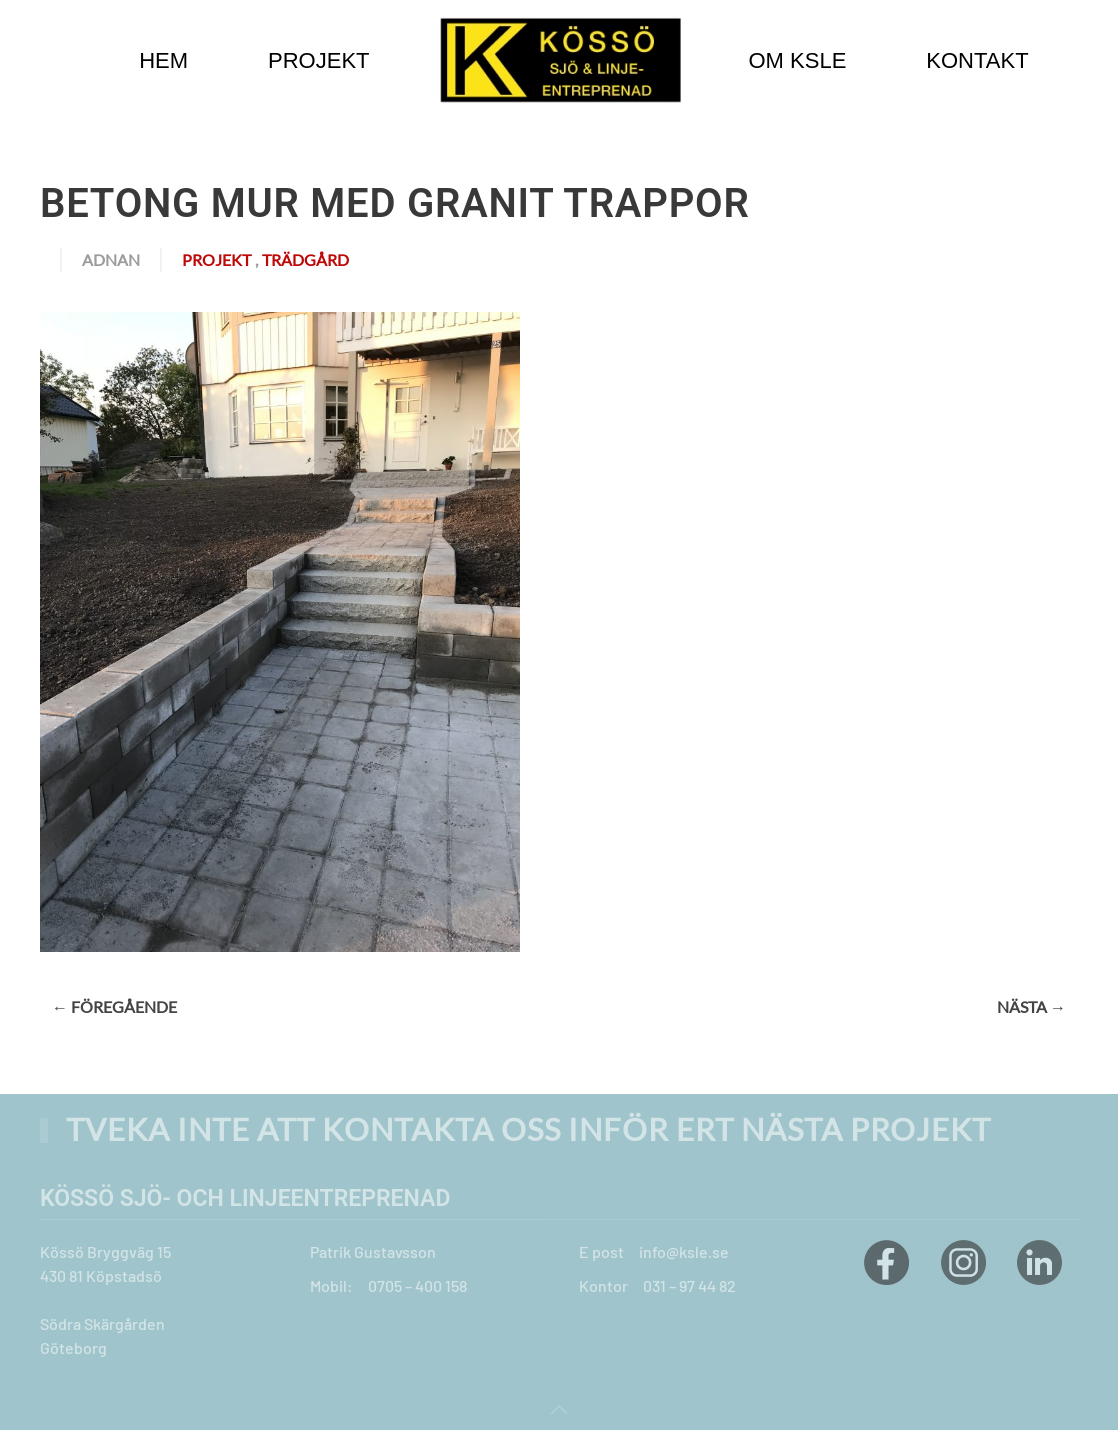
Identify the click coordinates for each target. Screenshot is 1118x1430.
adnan (111, 259)
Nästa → (1031, 1006)
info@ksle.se (684, 1251)
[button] (559, 1410)
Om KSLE (798, 60)
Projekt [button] (318, 60)
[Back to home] (559, 60)
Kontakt (977, 60)
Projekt (216, 259)
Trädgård (305, 259)
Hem (163, 60)
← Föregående (114, 1006)
